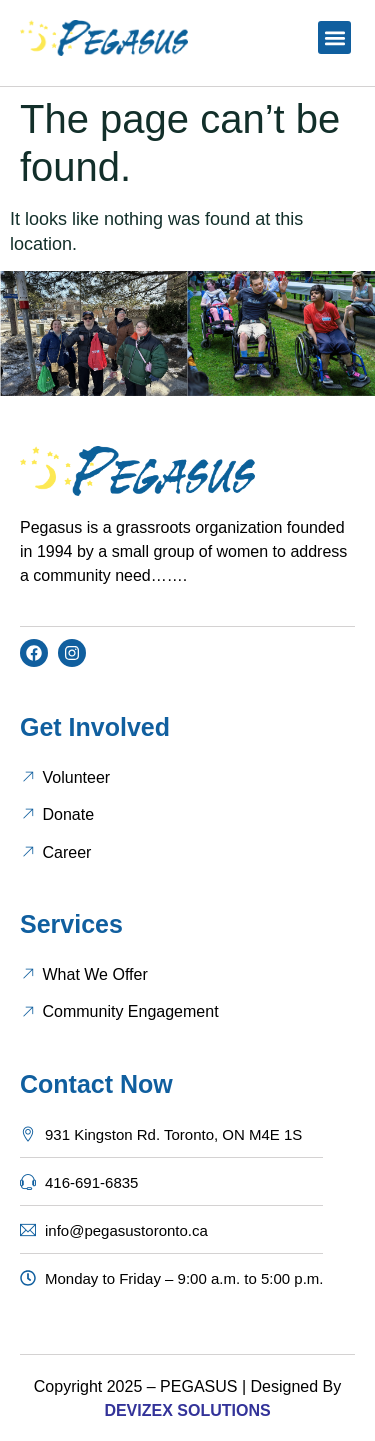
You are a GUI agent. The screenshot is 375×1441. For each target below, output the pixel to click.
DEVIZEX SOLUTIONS (187, 1410)
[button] (334, 37)
